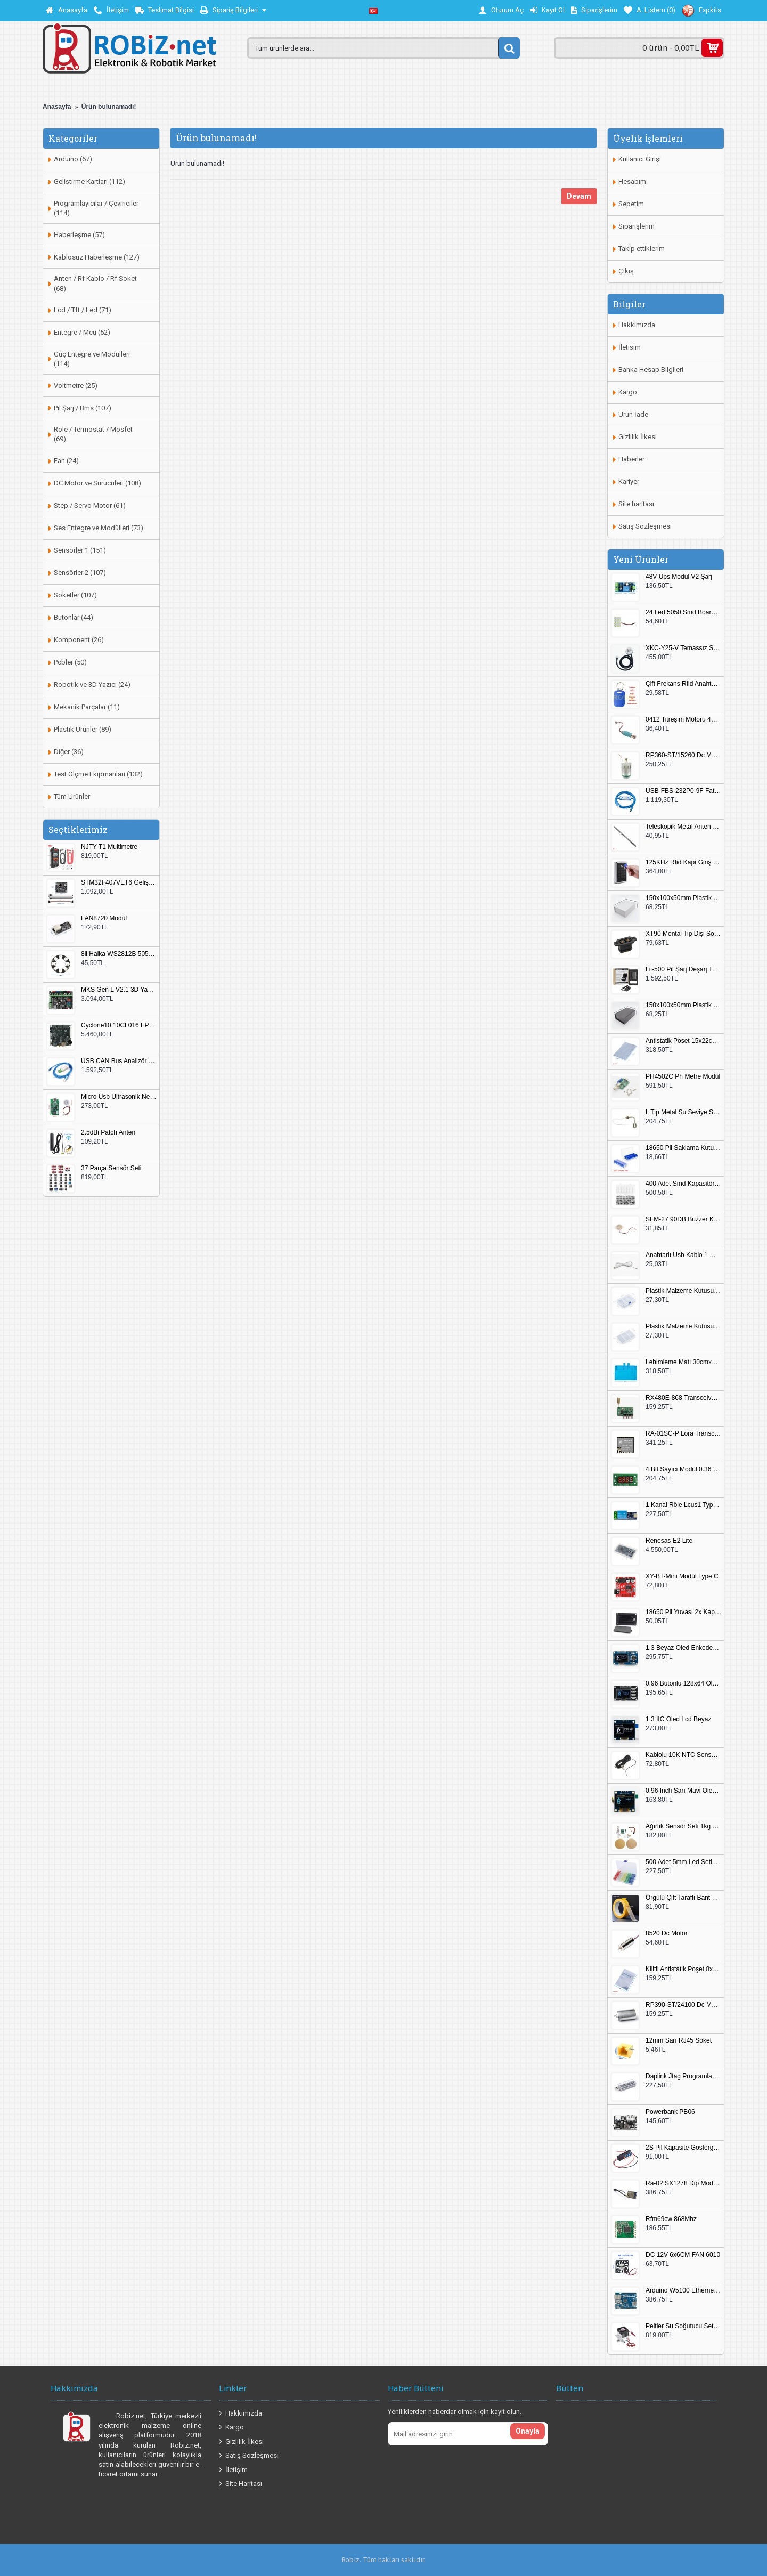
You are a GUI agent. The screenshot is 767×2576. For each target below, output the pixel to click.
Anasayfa (57, 106)
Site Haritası (240, 2484)
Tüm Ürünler (72, 796)
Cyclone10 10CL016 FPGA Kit (119, 1025)
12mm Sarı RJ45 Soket (679, 2040)
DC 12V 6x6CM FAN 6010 (683, 2254)
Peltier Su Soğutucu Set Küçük (683, 2326)
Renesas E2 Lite (669, 1540)
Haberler (631, 459)
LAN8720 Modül (104, 918)
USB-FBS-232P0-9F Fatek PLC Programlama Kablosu (683, 791)
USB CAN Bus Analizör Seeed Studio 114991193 (119, 1061)
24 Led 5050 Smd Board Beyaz (683, 612)
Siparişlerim (636, 226)
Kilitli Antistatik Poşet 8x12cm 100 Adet (683, 1969)
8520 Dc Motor (667, 1933)
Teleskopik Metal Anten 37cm (683, 826)
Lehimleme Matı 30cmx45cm (683, 1362)
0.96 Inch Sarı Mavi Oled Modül (683, 1790)
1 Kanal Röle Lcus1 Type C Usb (683, 1505)
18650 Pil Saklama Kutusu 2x (683, 1148)
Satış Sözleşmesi (645, 526)
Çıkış (626, 271)
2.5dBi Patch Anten (108, 1132)
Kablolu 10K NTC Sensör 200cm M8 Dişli (683, 1755)
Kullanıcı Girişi (639, 159)
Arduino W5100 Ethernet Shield (683, 2290)
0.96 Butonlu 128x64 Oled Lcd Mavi (683, 1683)
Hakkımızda (636, 325)
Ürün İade (633, 414)
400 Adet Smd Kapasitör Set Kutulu (683, 1183)
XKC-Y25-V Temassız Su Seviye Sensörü (683, 648)
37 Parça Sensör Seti (111, 1168)
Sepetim (631, 204)
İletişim (629, 347)
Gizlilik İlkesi (637, 437)
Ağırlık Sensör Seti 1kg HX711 (683, 1826)
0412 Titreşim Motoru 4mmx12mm (683, 719)
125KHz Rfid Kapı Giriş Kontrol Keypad (683, 862)
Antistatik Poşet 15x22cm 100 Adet (683, 1041)
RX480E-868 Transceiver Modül (683, 1398)
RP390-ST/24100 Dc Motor (683, 2005)
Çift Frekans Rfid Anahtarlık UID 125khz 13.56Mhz (683, 684)
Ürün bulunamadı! (108, 106)
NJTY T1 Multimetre (109, 847)
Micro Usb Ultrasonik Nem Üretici (119, 1096)
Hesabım (632, 181)
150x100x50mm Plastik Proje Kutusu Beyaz (683, 898)
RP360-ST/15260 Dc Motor (683, 755)
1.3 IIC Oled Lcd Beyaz (678, 1719)
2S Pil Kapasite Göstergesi (683, 2147)
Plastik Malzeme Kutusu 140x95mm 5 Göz (683, 1290)
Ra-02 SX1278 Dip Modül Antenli (683, 2183)
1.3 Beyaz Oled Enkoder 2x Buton (683, 1648)
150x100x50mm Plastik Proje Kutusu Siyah (683, 1005)
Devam (579, 196)
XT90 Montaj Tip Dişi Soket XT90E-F (683, 933)
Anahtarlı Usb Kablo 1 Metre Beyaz (683, 1255)
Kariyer (628, 481)
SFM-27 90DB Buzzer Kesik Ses (683, 1219)
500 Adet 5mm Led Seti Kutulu (683, 1862)
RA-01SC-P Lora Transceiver (683, 1433)
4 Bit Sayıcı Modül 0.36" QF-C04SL (683, 1469)
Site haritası (636, 504)
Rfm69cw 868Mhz (671, 2219)
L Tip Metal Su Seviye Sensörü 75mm (683, 1112)
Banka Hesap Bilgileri (650, 370)
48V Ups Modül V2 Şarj (679, 576)
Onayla (528, 2431)
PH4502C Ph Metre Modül (683, 1076)
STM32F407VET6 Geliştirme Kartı (119, 882)
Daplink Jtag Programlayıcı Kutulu (683, 2076)
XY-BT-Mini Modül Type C (682, 1576)
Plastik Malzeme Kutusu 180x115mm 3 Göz (683, 1326)
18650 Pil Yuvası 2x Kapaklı (683, 1612)
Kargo (627, 392)
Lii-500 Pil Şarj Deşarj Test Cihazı (683, 969)
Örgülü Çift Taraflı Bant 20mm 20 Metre (683, 1897)
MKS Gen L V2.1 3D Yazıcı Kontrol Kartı (119, 989)
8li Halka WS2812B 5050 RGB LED (119, 954)
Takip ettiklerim (641, 249)
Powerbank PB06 (670, 2112)
